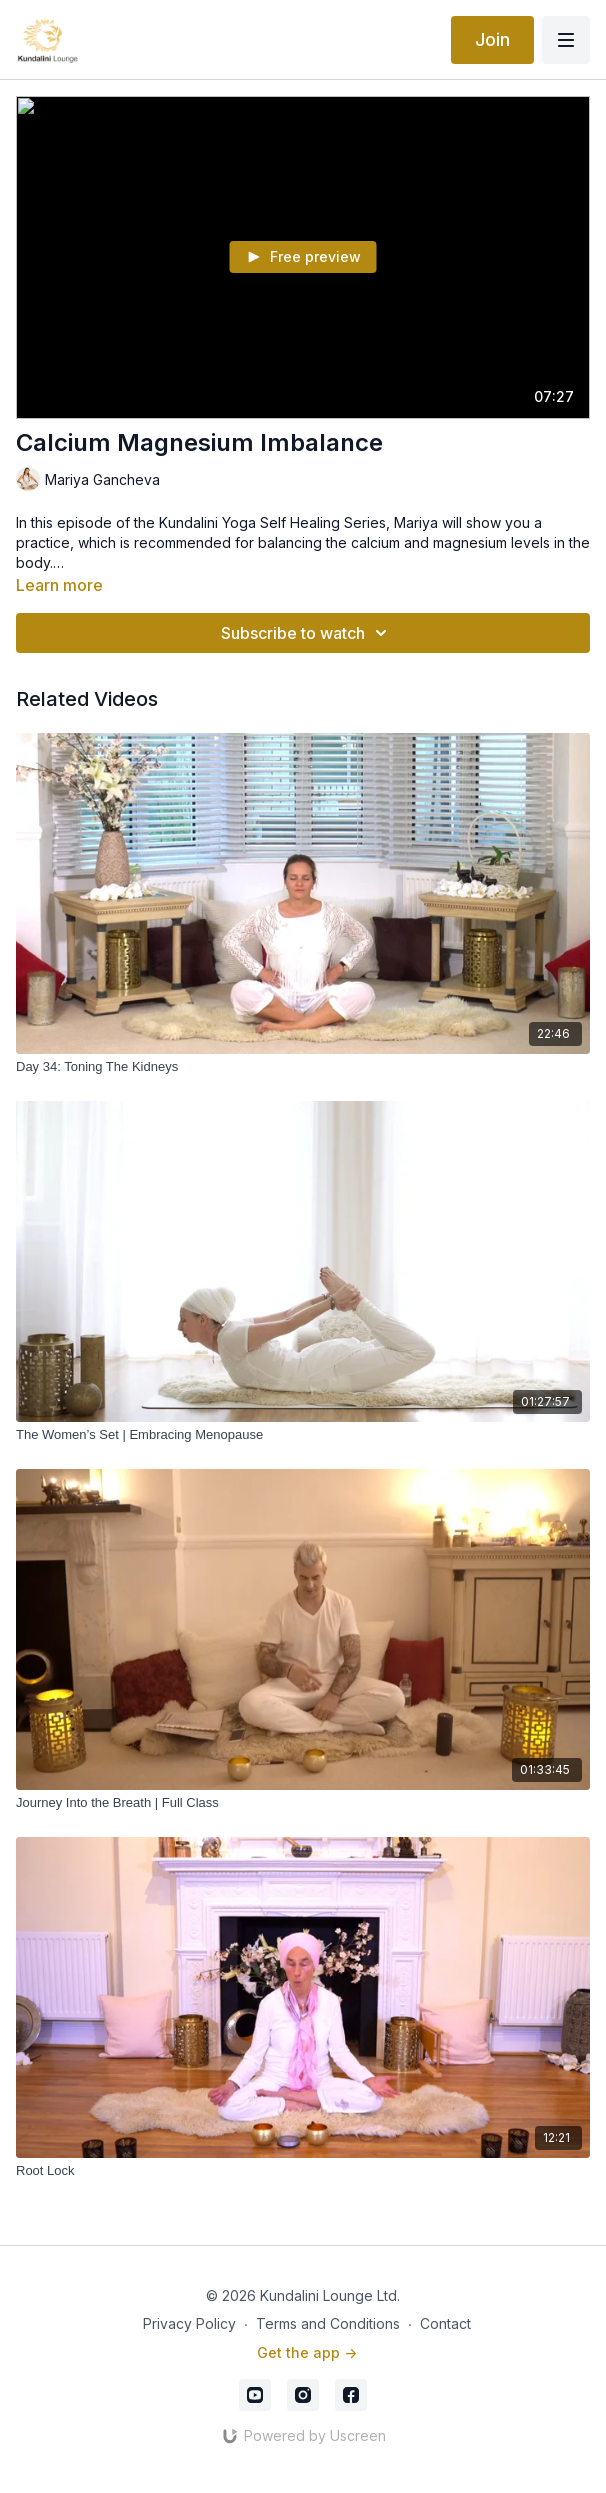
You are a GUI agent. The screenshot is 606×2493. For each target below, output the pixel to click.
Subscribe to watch (307, 633)
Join (492, 39)
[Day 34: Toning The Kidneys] (303, 1067)
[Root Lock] (303, 2171)
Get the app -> (307, 2352)
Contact (445, 2323)
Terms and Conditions (328, 2323)
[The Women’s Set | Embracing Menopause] (303, 1435)
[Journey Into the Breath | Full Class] (303, 1803)
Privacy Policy (189, 2323)
